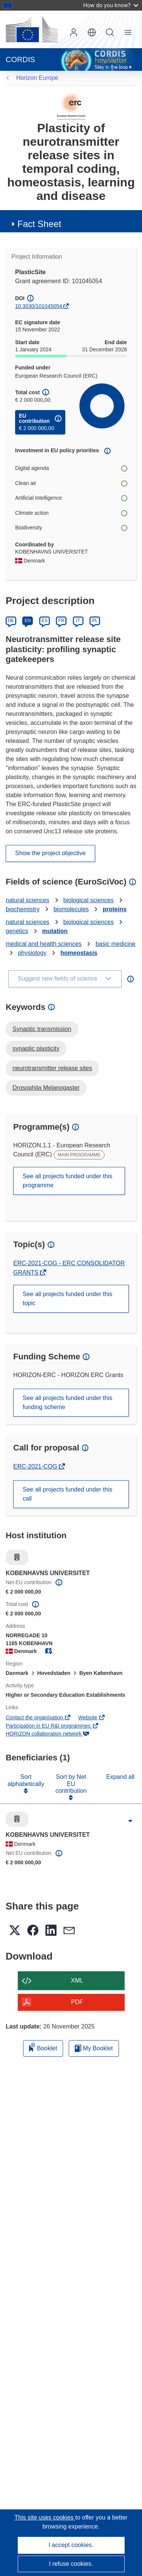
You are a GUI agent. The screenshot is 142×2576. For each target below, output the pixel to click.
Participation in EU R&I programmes (52, 1726)
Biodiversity (71, 528)
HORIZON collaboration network (48, 1734)
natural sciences (27, 900)
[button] (91, 32)
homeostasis (78, 953)
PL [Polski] (95, 620)
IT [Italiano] (78, 620)
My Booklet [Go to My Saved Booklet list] (94, 2048)
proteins (115, 909)
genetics (17, 931)
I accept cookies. (70, 2545)
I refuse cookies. (71, 2564)
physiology (32, 953)
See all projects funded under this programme (67, 1180)
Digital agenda (71, 468)
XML (77, 1980)
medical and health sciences (44, 944)
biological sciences (88, 900)
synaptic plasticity (36, 1048)
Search (109, 32)
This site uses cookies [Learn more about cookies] (44, 2517)
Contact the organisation (38, 1717)
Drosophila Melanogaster (46, 1087)
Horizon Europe (37, 78)
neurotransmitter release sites (52, 1068)
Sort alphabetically (26, 1780)
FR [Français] (61, 620)
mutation (55, 931)
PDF (77, 2002)
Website (91, 1717)
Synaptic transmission (41, 1029)
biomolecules (71, 909)
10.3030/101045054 (38, 306)
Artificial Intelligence (71, 498)
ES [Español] (45, 620)
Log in (73, 32)
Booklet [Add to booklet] (43, 2047)
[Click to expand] (130, 1821)
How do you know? (110, 5)
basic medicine (116, 944)
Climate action (71, 513)
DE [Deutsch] (11, 620)
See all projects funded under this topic (67, 1298)
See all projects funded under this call (67, 1494)
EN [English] (28, 620)
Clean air (71, 483)
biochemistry (23, 909)
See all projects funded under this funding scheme (67, 1402)
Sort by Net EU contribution (71, 1784)
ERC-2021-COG (36, 1466)
